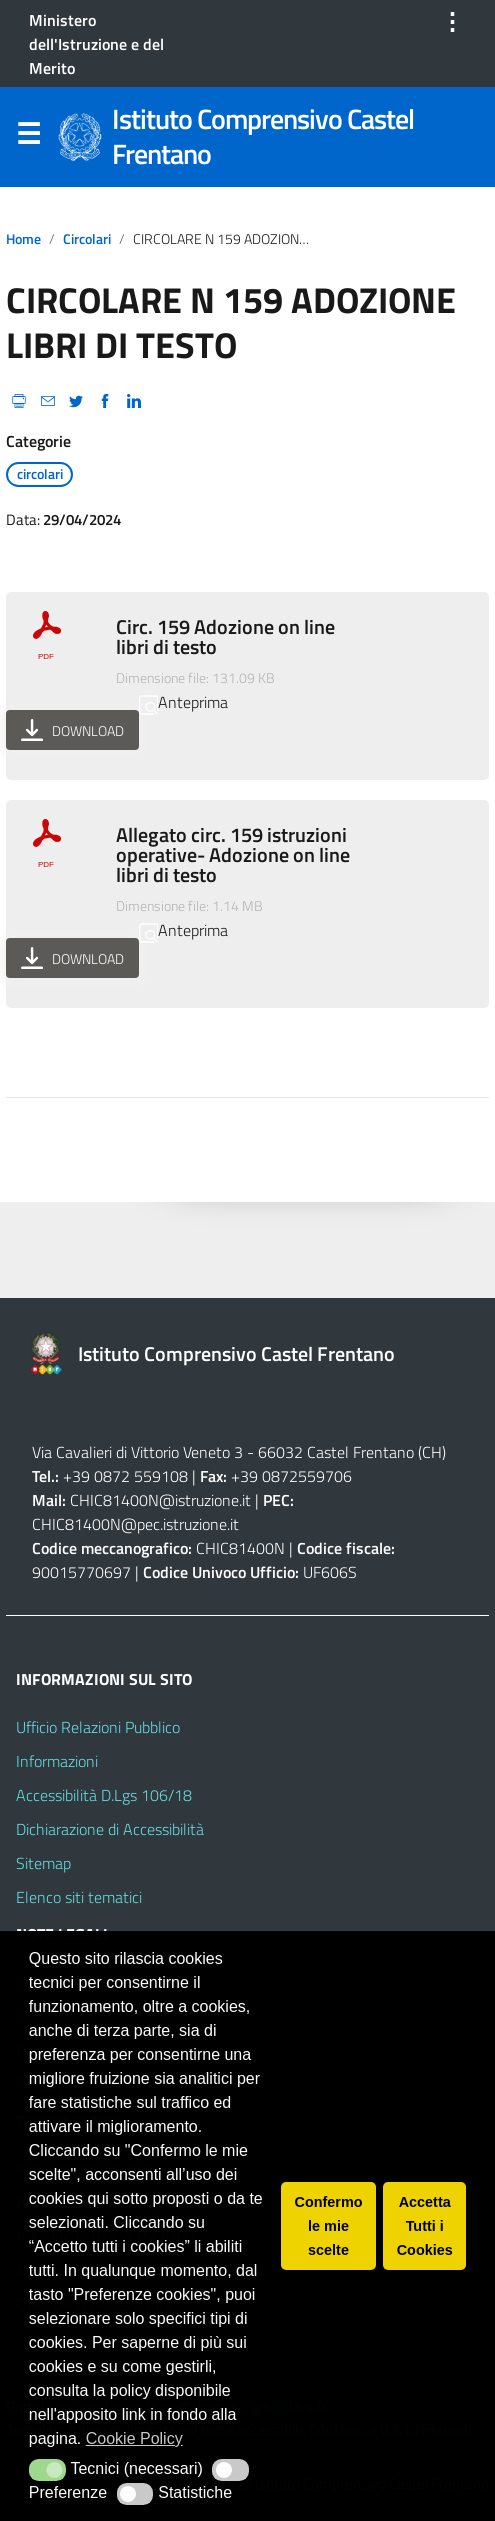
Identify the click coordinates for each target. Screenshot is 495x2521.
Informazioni (57, 1761)
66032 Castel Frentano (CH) (352, 1452)
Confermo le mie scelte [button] (329, 2226)
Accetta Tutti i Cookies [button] (425, 2226)
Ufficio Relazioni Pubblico (98, 1727)
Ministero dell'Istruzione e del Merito (96, 44)
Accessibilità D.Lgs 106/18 (104, 1795)
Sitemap (43, 1863)
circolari (87, 239)
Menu (28, 138)
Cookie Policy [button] (134, 2438)
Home (23, 239)
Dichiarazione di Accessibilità (110, 1829)
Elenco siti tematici (79, 1897)
